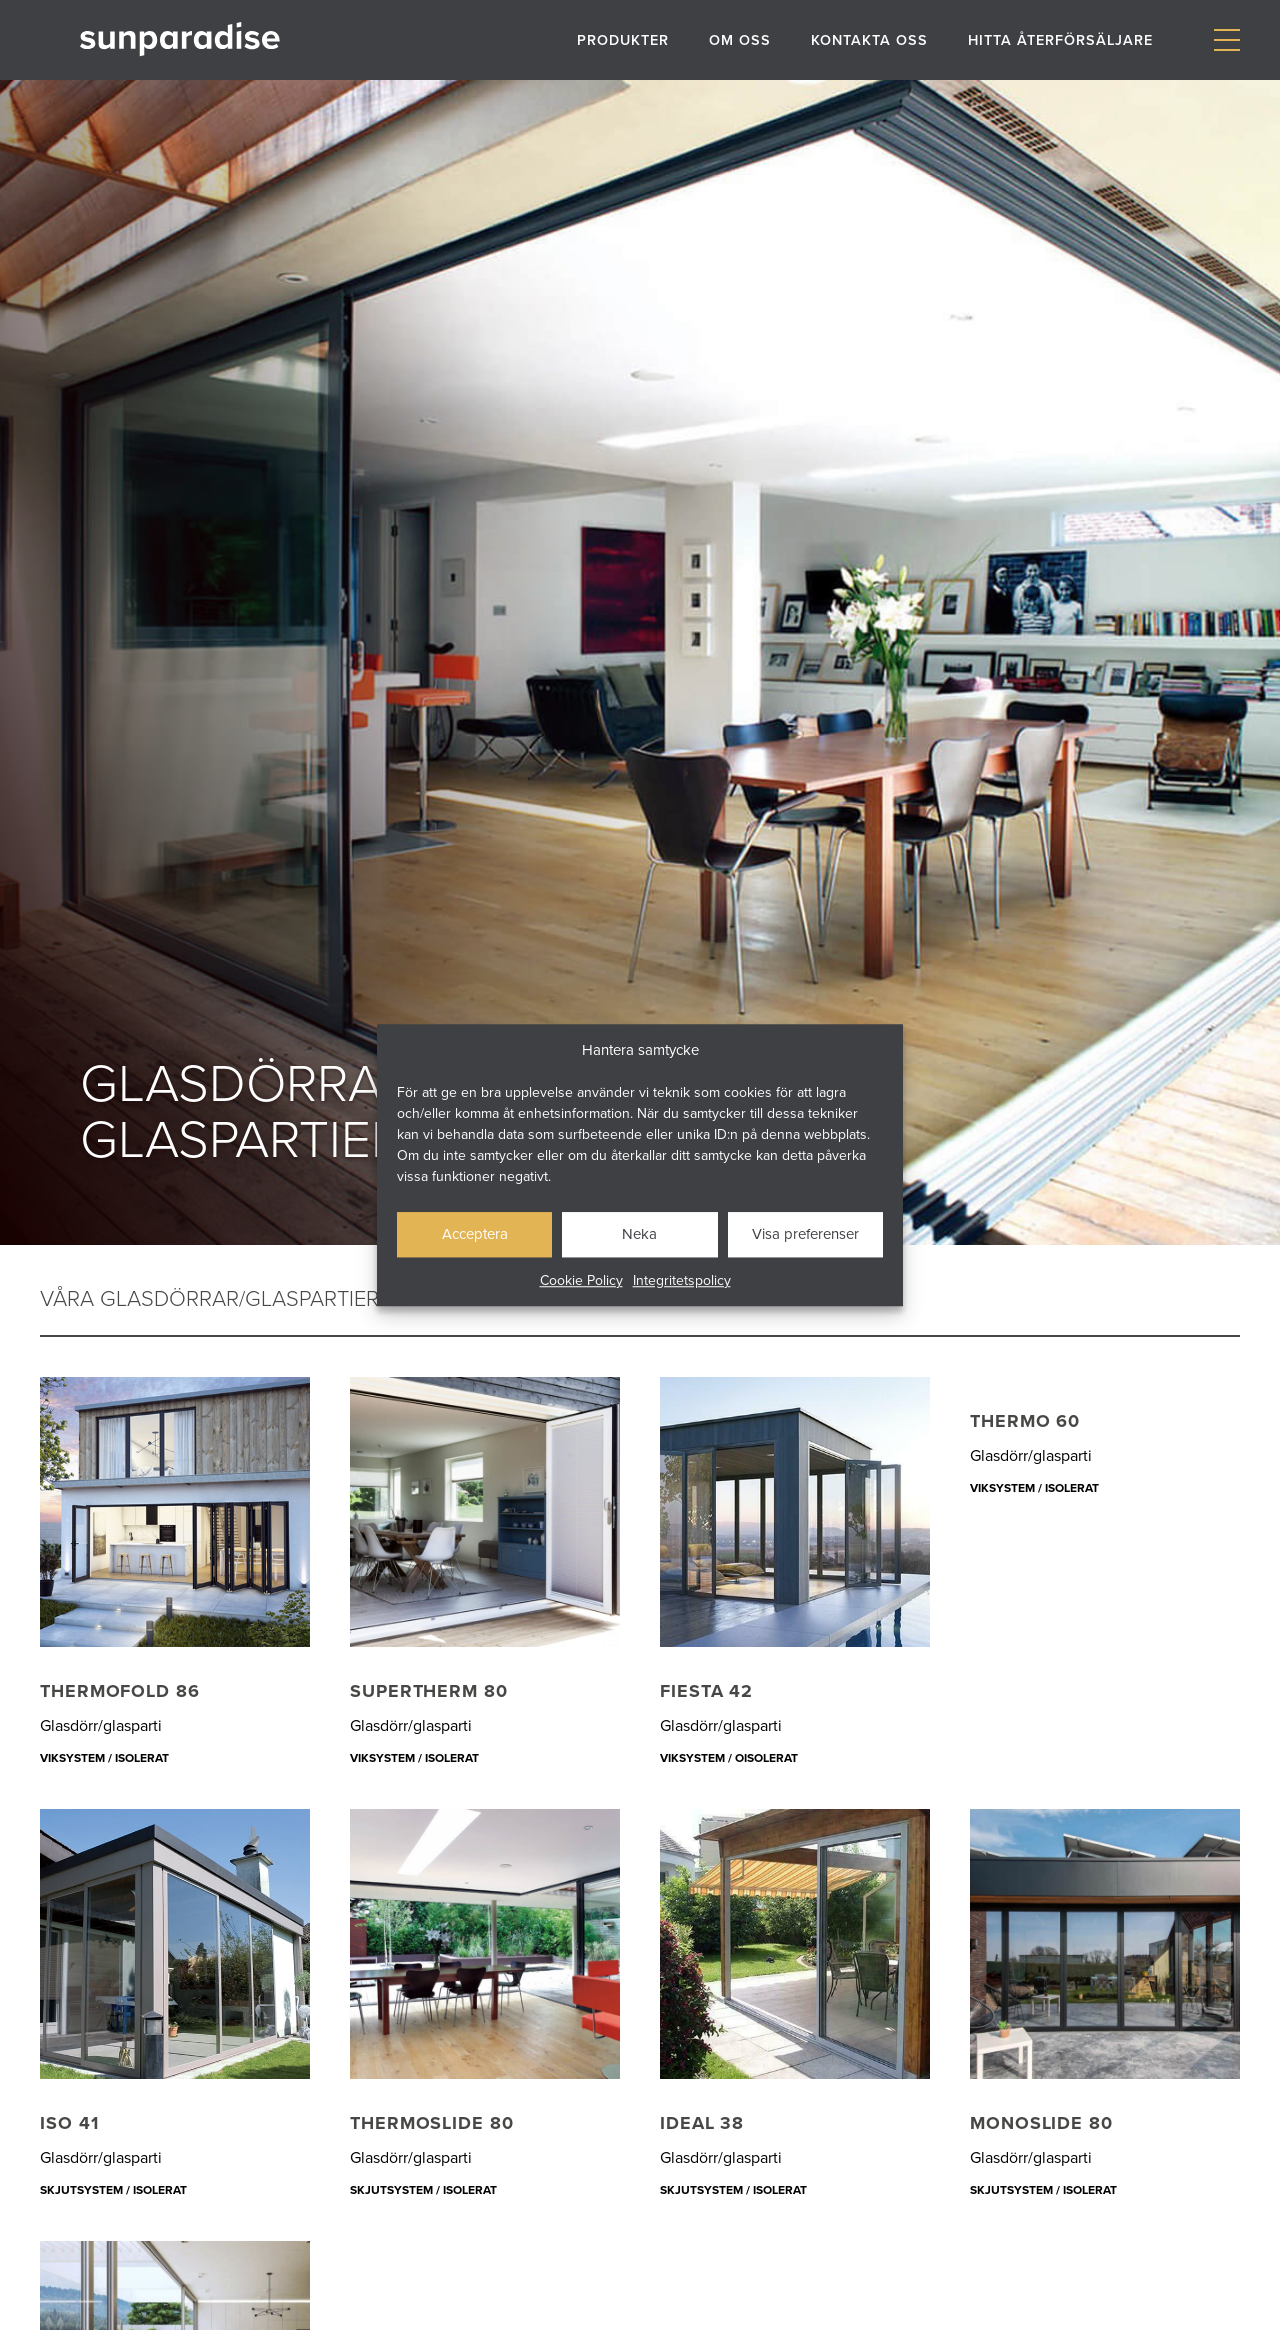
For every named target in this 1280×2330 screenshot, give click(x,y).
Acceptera (475, 1233)
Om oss (740, 39)
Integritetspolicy (682, 1280)
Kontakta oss (869, 39)
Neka (639, 1233)
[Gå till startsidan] (180, 39)
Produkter (623, 39)
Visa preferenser (805, 1233)
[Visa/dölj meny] (1226, 40)
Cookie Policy (581, 1280)
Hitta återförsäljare (1060, 39)
